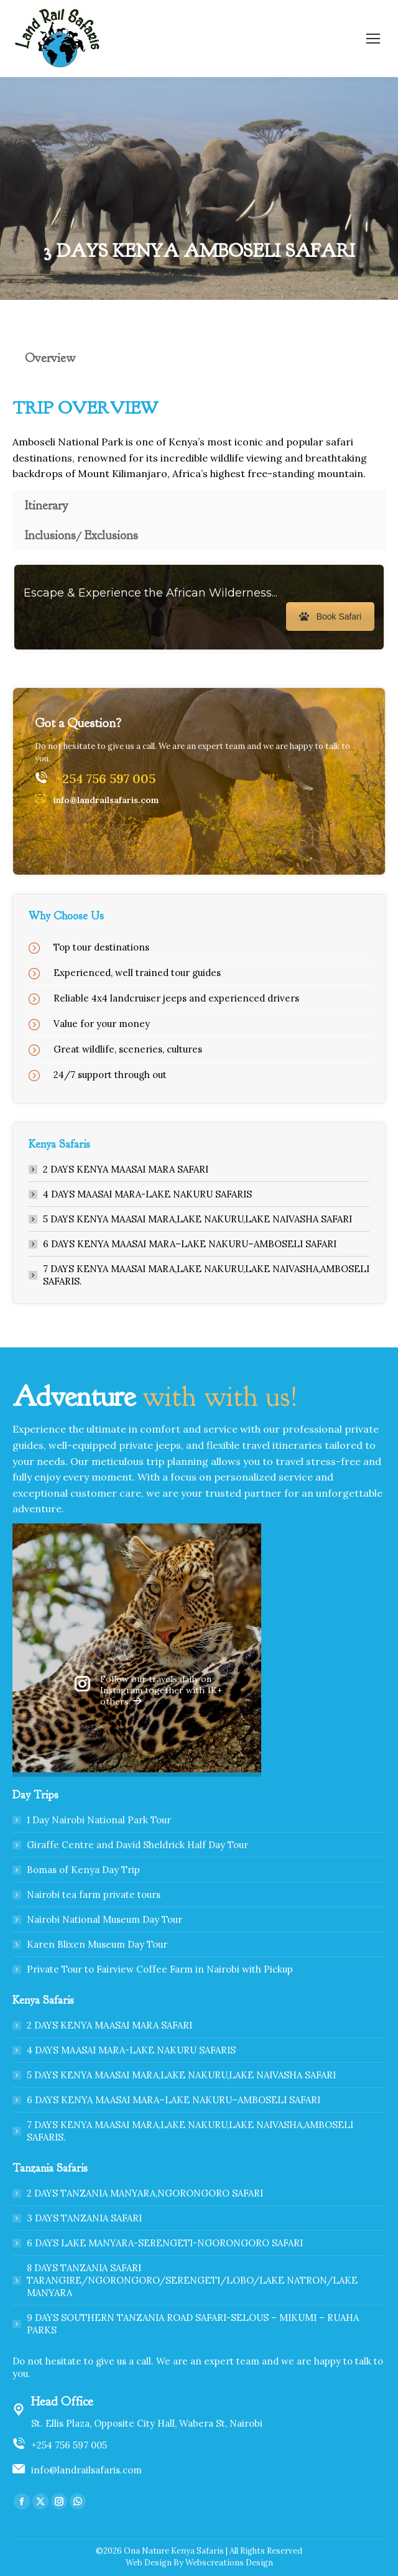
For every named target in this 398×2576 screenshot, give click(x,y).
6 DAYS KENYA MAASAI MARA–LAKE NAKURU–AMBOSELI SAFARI (189, 1244)
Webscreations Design (229, 2562)
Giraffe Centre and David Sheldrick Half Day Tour (137, 1845)
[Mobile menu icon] (373, 38)
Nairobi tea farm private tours (93, 1894)
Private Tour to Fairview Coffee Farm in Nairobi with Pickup (160, 1969)
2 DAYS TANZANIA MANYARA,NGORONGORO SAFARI (145, 2193)
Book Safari (330, 616)
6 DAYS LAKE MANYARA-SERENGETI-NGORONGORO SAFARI (165, 2243)
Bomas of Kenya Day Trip (83, 1870)
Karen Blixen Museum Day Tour (97, 1944)
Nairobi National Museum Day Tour (104, 1919)
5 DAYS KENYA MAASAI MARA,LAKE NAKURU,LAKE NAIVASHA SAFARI (197, 1219)
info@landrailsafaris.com (86, 2470)
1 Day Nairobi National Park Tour (99, 1820)
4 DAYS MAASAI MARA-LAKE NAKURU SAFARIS (147, 1194)
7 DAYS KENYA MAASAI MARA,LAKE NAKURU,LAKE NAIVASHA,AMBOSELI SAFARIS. (206, 1275)
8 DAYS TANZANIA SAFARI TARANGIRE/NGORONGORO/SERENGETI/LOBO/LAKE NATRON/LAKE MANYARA (192, 2280)
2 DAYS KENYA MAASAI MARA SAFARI (125, 1169)
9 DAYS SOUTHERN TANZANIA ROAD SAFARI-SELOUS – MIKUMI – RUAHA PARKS (193, 2324)
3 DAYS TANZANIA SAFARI (84, 2218)
